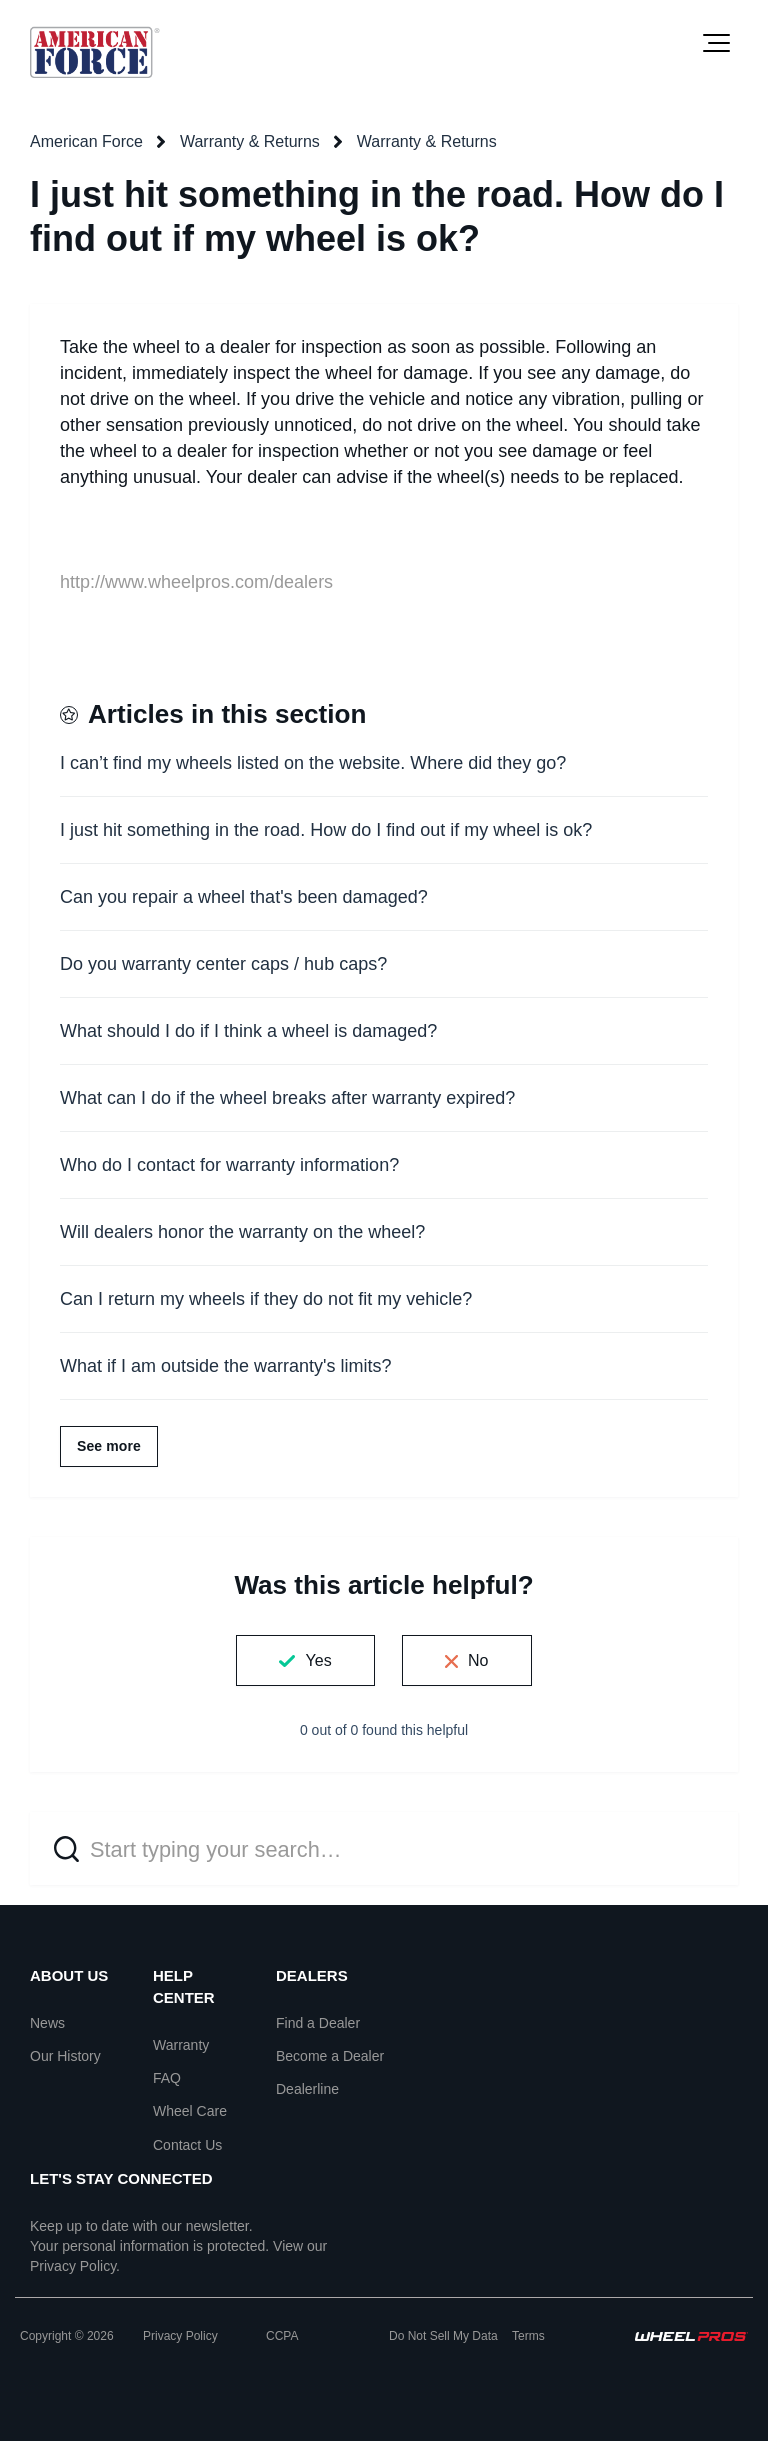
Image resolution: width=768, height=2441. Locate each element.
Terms (528, 2336)
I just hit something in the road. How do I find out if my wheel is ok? (326, 830)
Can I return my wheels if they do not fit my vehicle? (266, 1299)
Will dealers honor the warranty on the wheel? (242, 1232)
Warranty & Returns (250, 141)
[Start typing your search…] (384, 1848)
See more (109, 1446)
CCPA (282, 2336)
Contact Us (187, 2145)
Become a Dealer (330, 2056)
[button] (716, 43)
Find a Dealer (318, 2023)
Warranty (181, 2045)
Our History (65, 2056)
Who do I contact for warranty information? (229, 1165)
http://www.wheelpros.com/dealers (196, 582)
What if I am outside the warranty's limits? (226, 1366)
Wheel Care (190, 2111)
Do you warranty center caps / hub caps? (223, 964)
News (47, 2023)
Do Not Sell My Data (443, 2336)
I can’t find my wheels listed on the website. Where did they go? (313, 763)
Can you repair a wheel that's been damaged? (244, 897)
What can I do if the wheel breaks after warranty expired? (287, 1098)
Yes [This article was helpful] (318, 1660)
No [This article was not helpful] (478, 1660)
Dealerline (307, 2089)
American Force (86, 141)
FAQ (167, 2078)
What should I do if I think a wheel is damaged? (248, 1031)
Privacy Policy (73, 2266)
